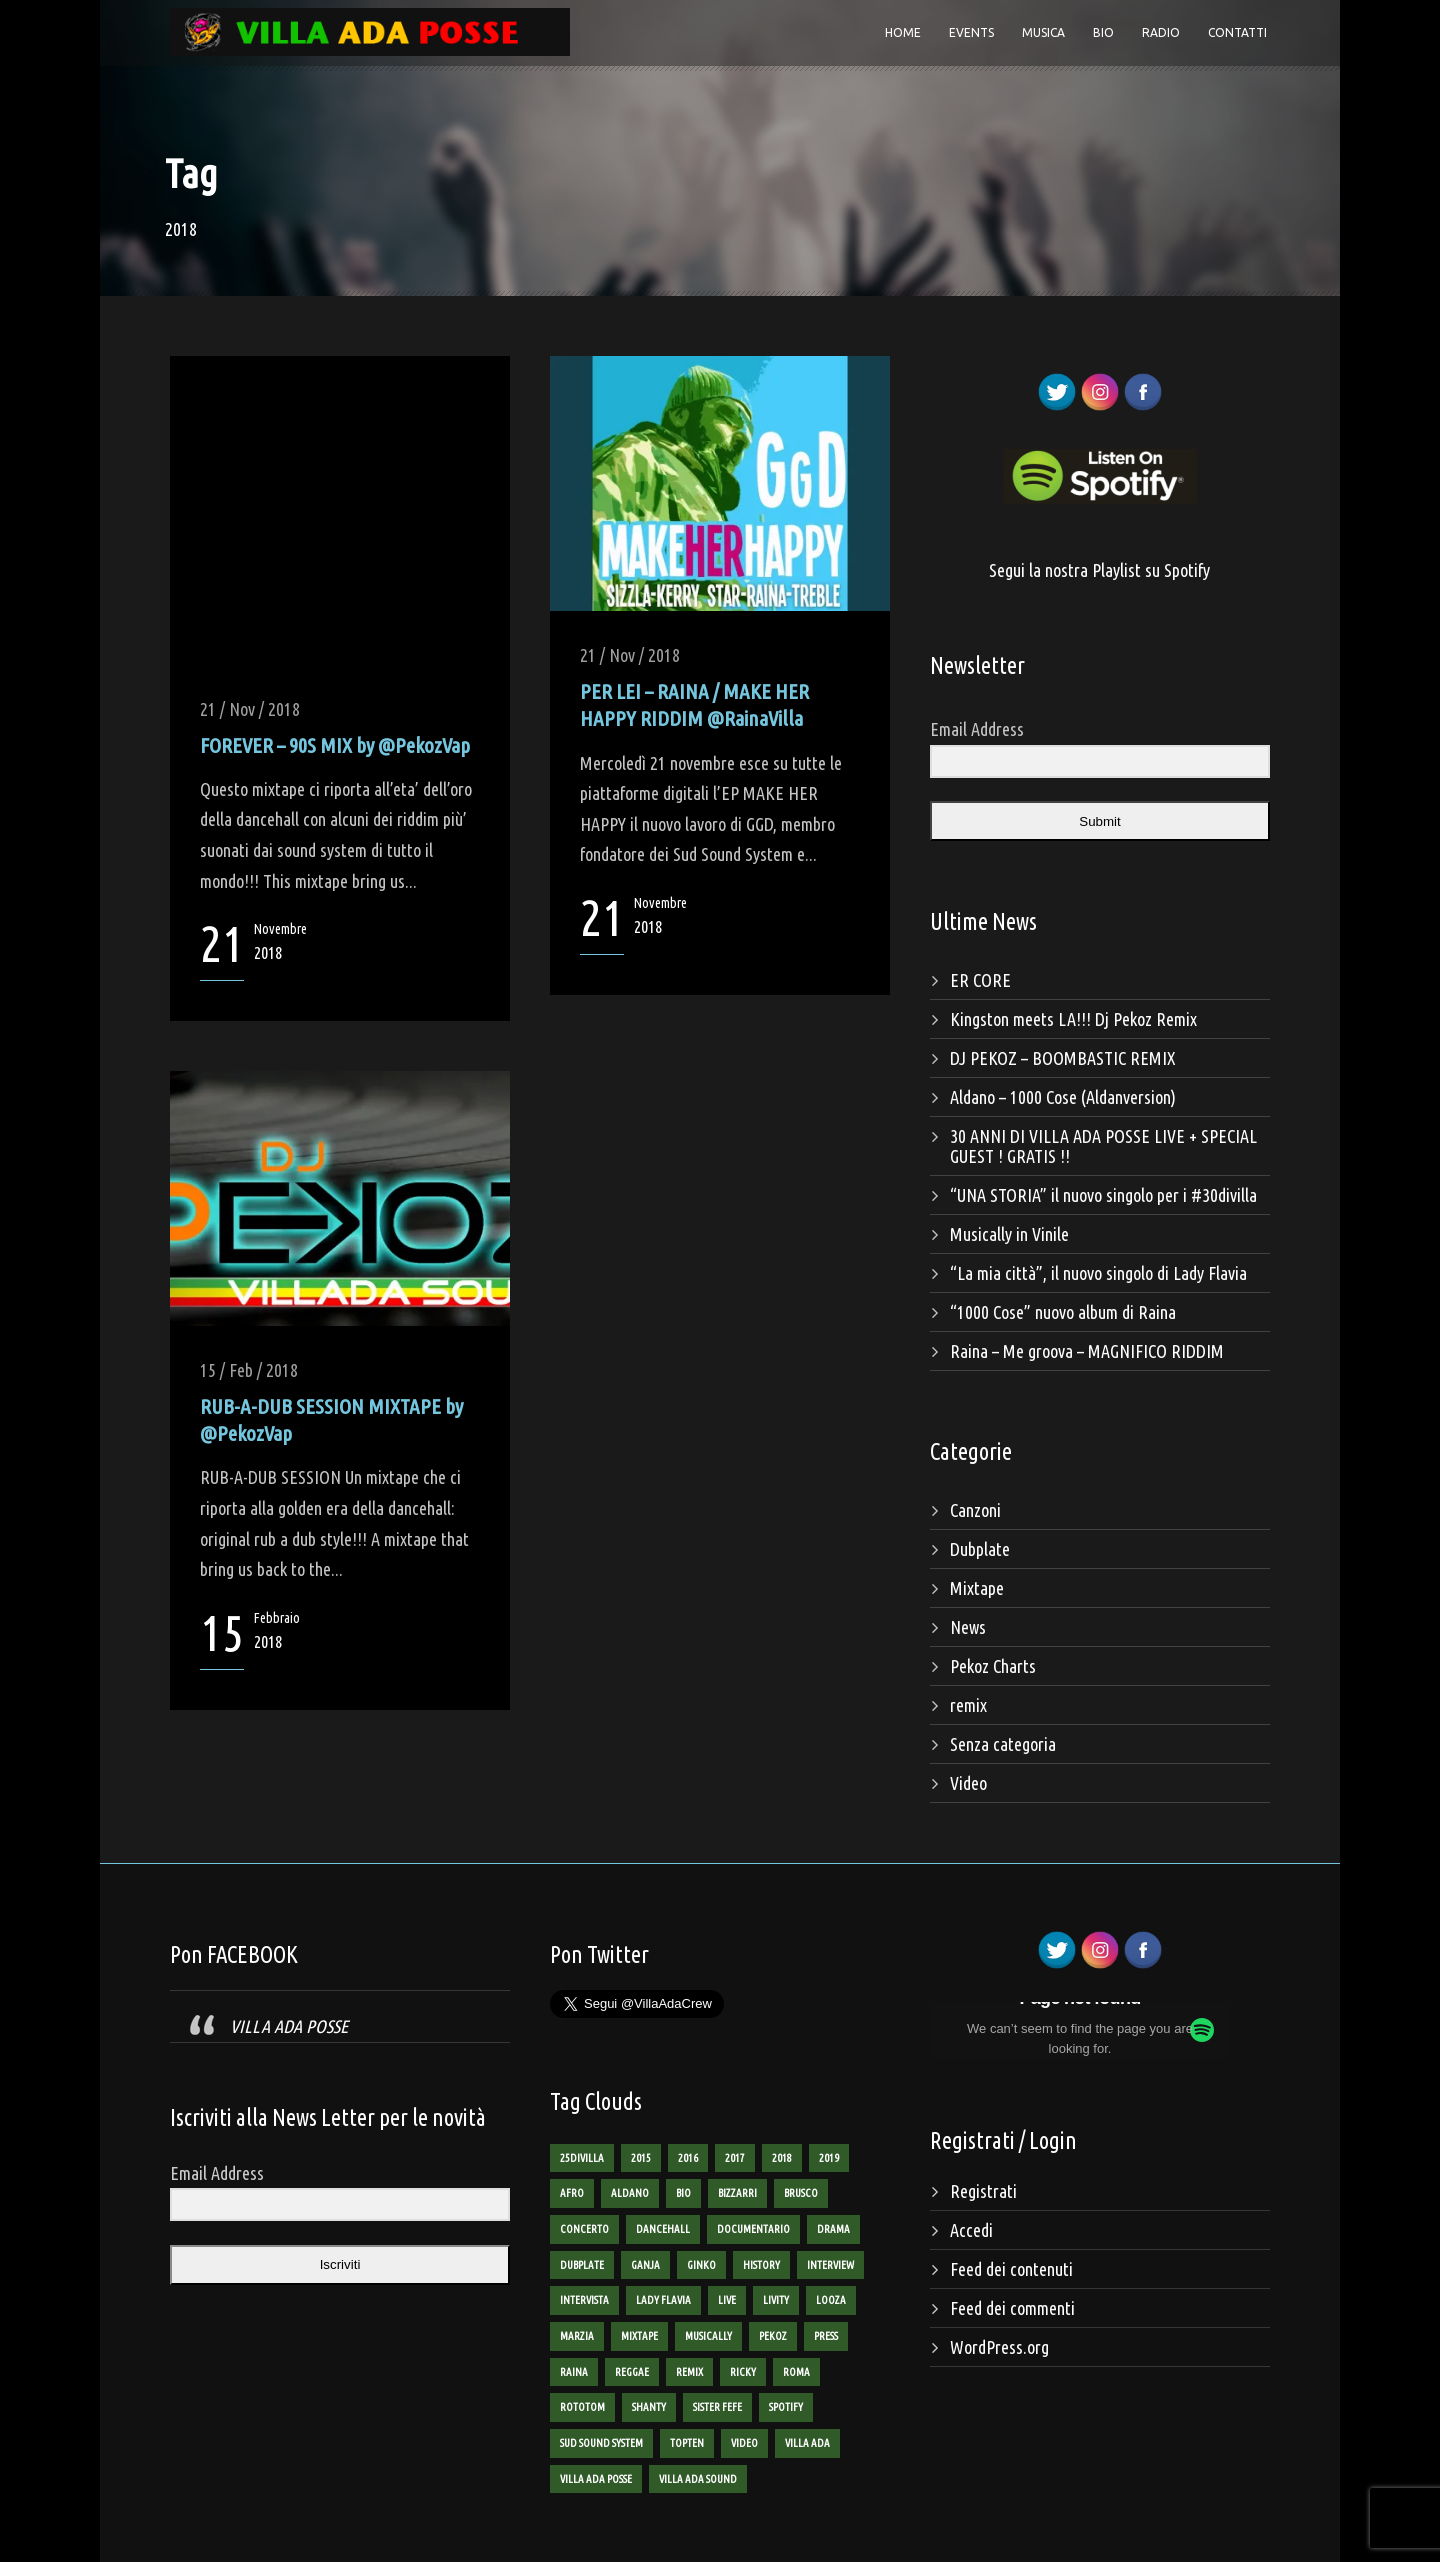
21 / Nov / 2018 (250, 709)
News (968, 1627)
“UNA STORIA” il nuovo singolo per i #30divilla (1103, 1195)
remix (968, 1705)
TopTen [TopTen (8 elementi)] (687, 2443)
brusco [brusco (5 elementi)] (801, 2193)
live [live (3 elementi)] (727, 2300)
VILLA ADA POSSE (289, 2026)
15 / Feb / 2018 (249, 1370)
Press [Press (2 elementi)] (826, 2336)
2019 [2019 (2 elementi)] (829, 2158)
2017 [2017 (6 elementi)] (735, 2158)
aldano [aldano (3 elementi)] (630, 2193)
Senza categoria (1003, 1744)
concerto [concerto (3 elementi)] (584, 2229)
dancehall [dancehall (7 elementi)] (663, 2229)
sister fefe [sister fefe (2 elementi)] (717, 2407)
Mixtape (977, 1588)
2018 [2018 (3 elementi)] (782, 2158)
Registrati (983, 2191)
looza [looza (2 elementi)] (831, 2300)
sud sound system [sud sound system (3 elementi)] (601, 2443)
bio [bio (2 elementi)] (683, 2193)
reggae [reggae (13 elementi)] (632, 2372)
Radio (1161, 32)
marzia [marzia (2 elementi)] (577, 2336)
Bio (1103, 32)
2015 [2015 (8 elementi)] (641, 2158)
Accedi (971, 2230)
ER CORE (980, 980)
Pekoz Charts (993, 1666)
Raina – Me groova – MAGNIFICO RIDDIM (1087, 1351)
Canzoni (975, 1510)
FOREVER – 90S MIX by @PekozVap (335, 745)
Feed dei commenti (1012, 2308)
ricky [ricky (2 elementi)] (743, 2372)
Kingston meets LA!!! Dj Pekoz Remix (1073, 1019)
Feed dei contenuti (1011, 2269)
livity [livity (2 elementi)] (776, 2300)
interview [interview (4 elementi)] (830, 2265)
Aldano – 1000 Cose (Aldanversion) (1063, 1097)
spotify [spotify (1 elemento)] (786, 2407)
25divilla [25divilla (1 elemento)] (582, 2158)
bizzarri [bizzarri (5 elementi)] (737, 2193)
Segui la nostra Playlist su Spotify (1099, 570)
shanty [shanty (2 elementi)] (649, 2407)
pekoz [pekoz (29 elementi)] (773, 2336)
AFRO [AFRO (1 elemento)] (572, 2193)
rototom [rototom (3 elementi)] (582, 2407)
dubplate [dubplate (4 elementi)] (582, 2265)
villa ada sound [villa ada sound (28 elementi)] (698, 2479)
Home (903, 32)
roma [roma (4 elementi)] (796, 2372)
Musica (1043, 32)
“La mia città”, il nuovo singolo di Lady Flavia (1098, 1273)
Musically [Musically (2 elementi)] (708, 2336)
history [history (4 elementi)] (761, 2265)
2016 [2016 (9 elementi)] (688, 2158)
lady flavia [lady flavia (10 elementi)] (663, 2300)
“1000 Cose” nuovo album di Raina (1063, 1312)
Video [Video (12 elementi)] (744, 2443)
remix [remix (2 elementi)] (689, 2372)
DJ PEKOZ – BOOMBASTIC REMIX (1062, 1058)
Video (968, 1783)
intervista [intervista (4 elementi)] (584, 2300)
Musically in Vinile (1009, 1234)
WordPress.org (999, 2347)
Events (971, 32)
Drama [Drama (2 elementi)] (833, 2229)
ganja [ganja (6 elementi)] (645, 2265)
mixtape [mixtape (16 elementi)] (639, 2336)
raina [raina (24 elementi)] (574, 2372)
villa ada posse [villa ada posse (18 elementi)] (596, 2479)
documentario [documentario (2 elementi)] (753, 2229)
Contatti (1237, 32)
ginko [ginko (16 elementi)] (701, 2265)
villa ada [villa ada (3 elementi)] (807, 2443)
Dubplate (980, 1549)
